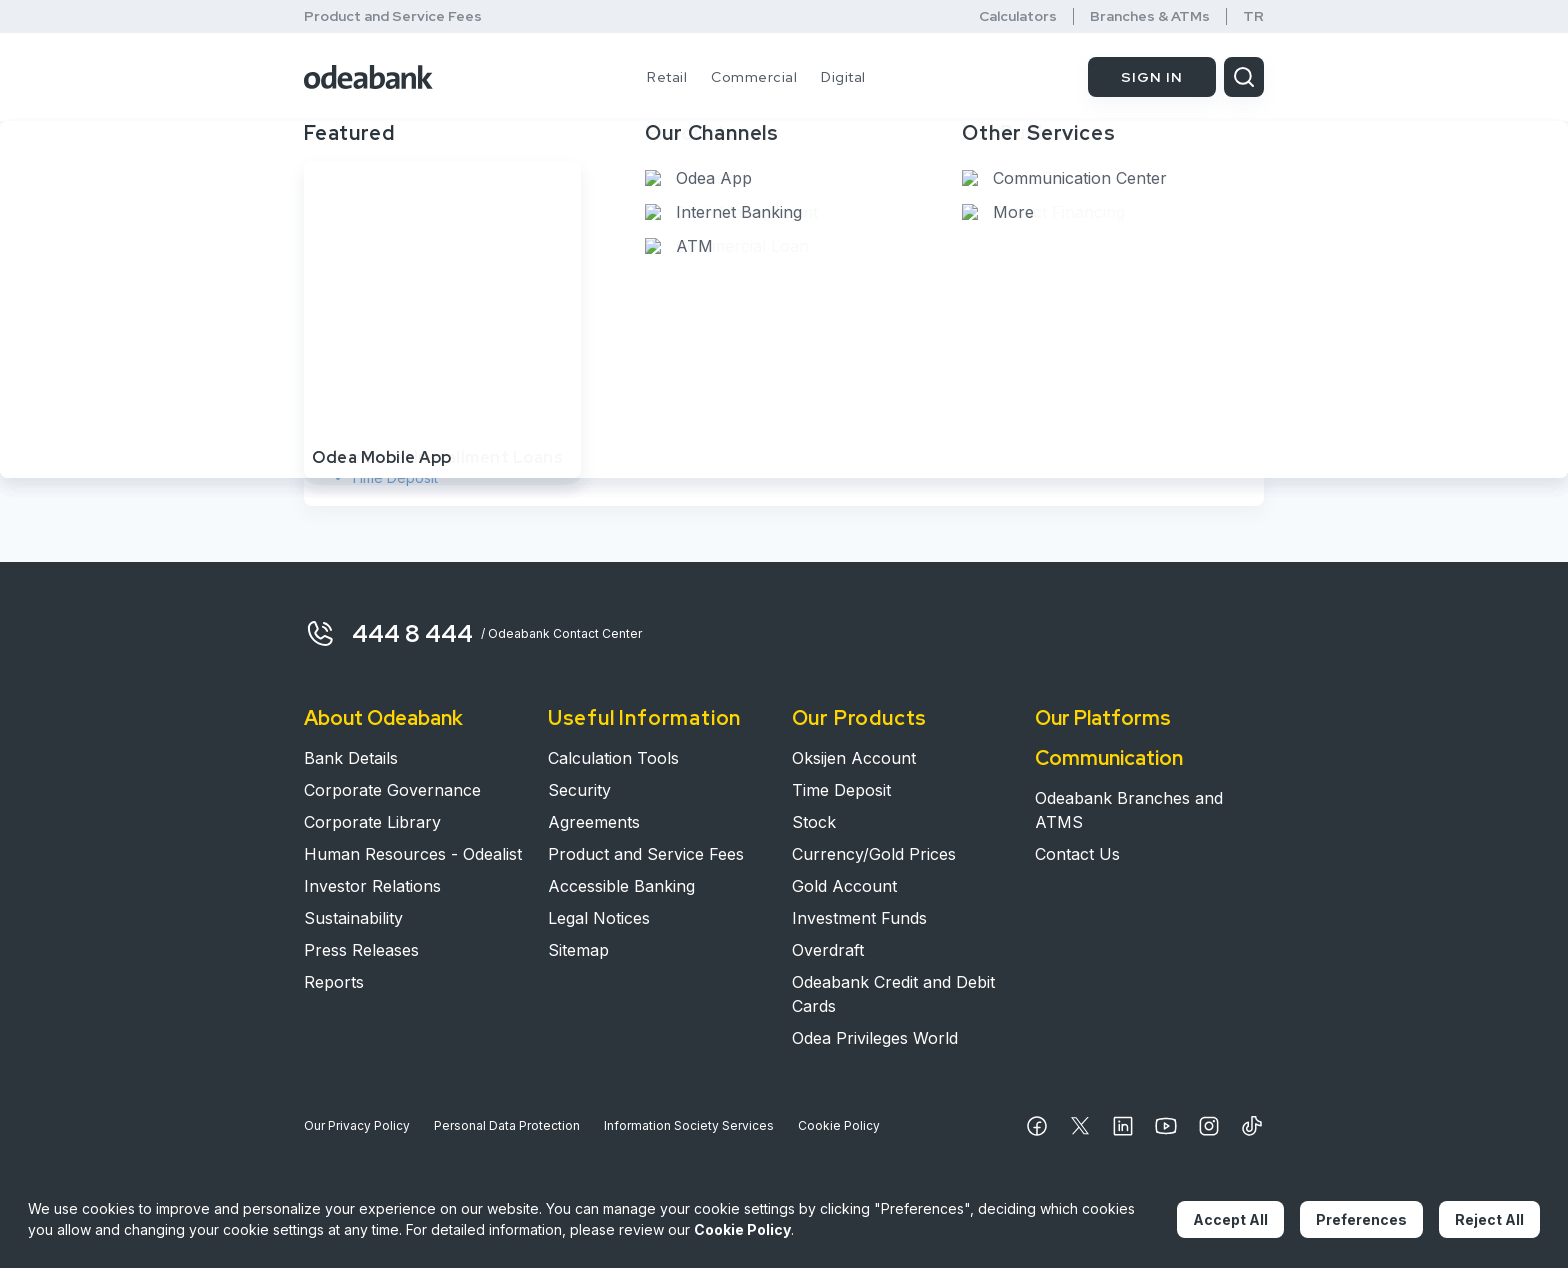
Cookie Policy (839, 1125)
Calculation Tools (613, 758)
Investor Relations (372, 886)
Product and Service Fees (393, 16)
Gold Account (844, 886)
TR (1253, 16)
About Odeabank (383, 718)
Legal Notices (599, 918)
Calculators (1018, 16)
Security (579, 790)
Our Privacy (357, 1126)
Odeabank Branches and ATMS (1129, 810)
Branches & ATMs (1150, 16)
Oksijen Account (403, 421)
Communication (1109, 758)
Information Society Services (689, 1125)
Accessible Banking (621, 886)
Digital (843, 77)
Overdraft (828, 950)
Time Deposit (394, 477)
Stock (369, 449)
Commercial (754, 77)
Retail (667, 77)
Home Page (353, 188)
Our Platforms (1103, 718)
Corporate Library (372, 822)
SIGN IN (1152, 77)
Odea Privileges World (875, 1038)
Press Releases (361, 950)
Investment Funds (859, 918)
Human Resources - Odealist (413, 854)
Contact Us (1077, 854)
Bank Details (351, 758)
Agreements (594, 822)
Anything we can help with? (430, 244)
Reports (334, 982)
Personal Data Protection (507, 1125)
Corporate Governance (392, 790)
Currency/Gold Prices (874, 854)
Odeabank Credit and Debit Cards (893, 994)
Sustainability (353, 918)
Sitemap (578, 950)
